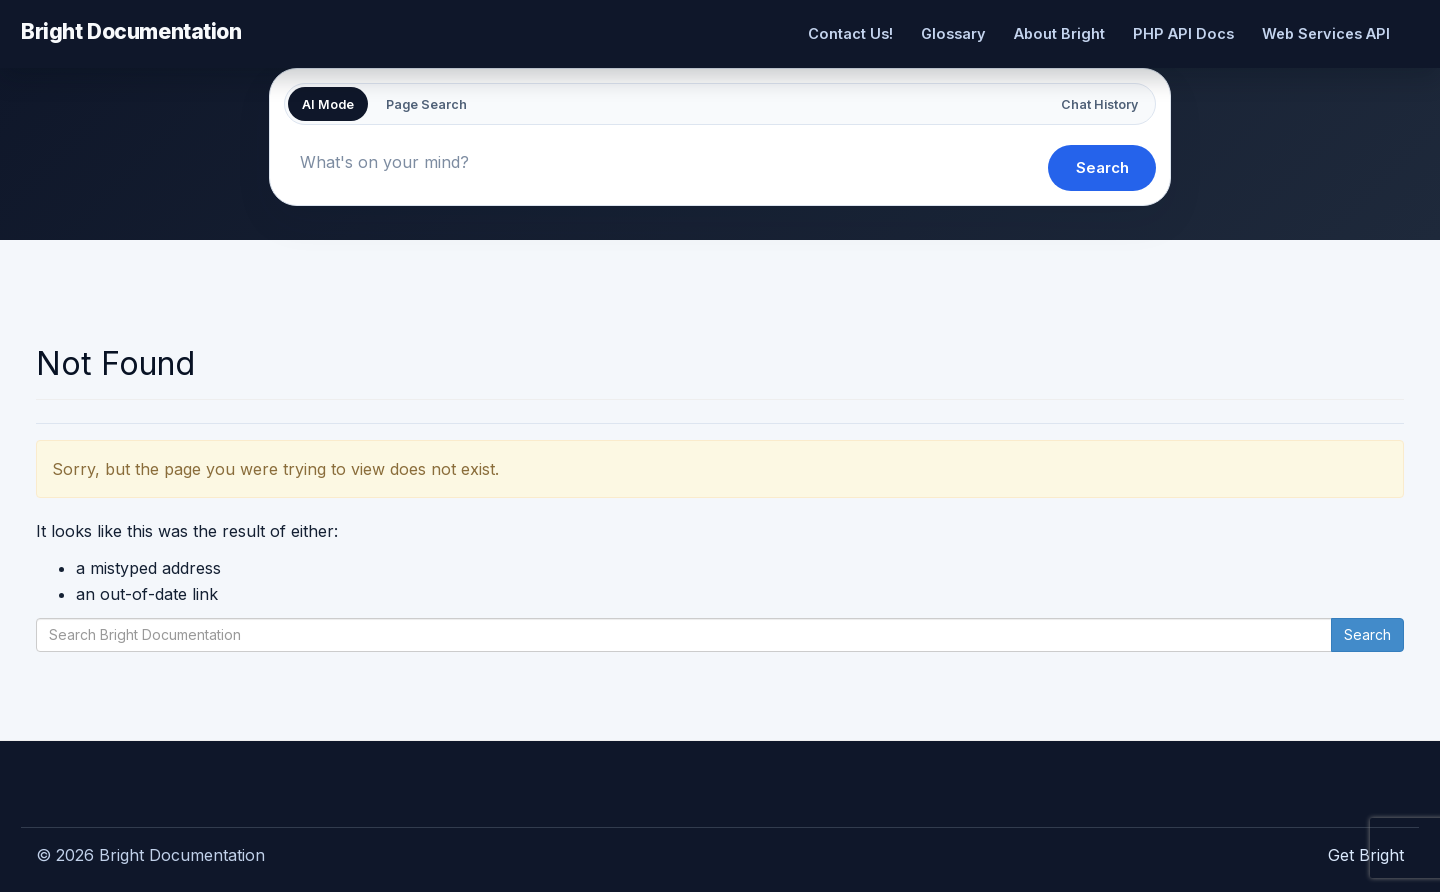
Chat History (1099, 104)
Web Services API (1326, 33)
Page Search (426, 104)
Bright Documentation (131, 30)
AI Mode (328, 104)
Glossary (953, 33)
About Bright (1059, 33)
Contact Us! (850, 33)
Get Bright (1366, 855)
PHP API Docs (1183, 33)
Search (1102, 167)
